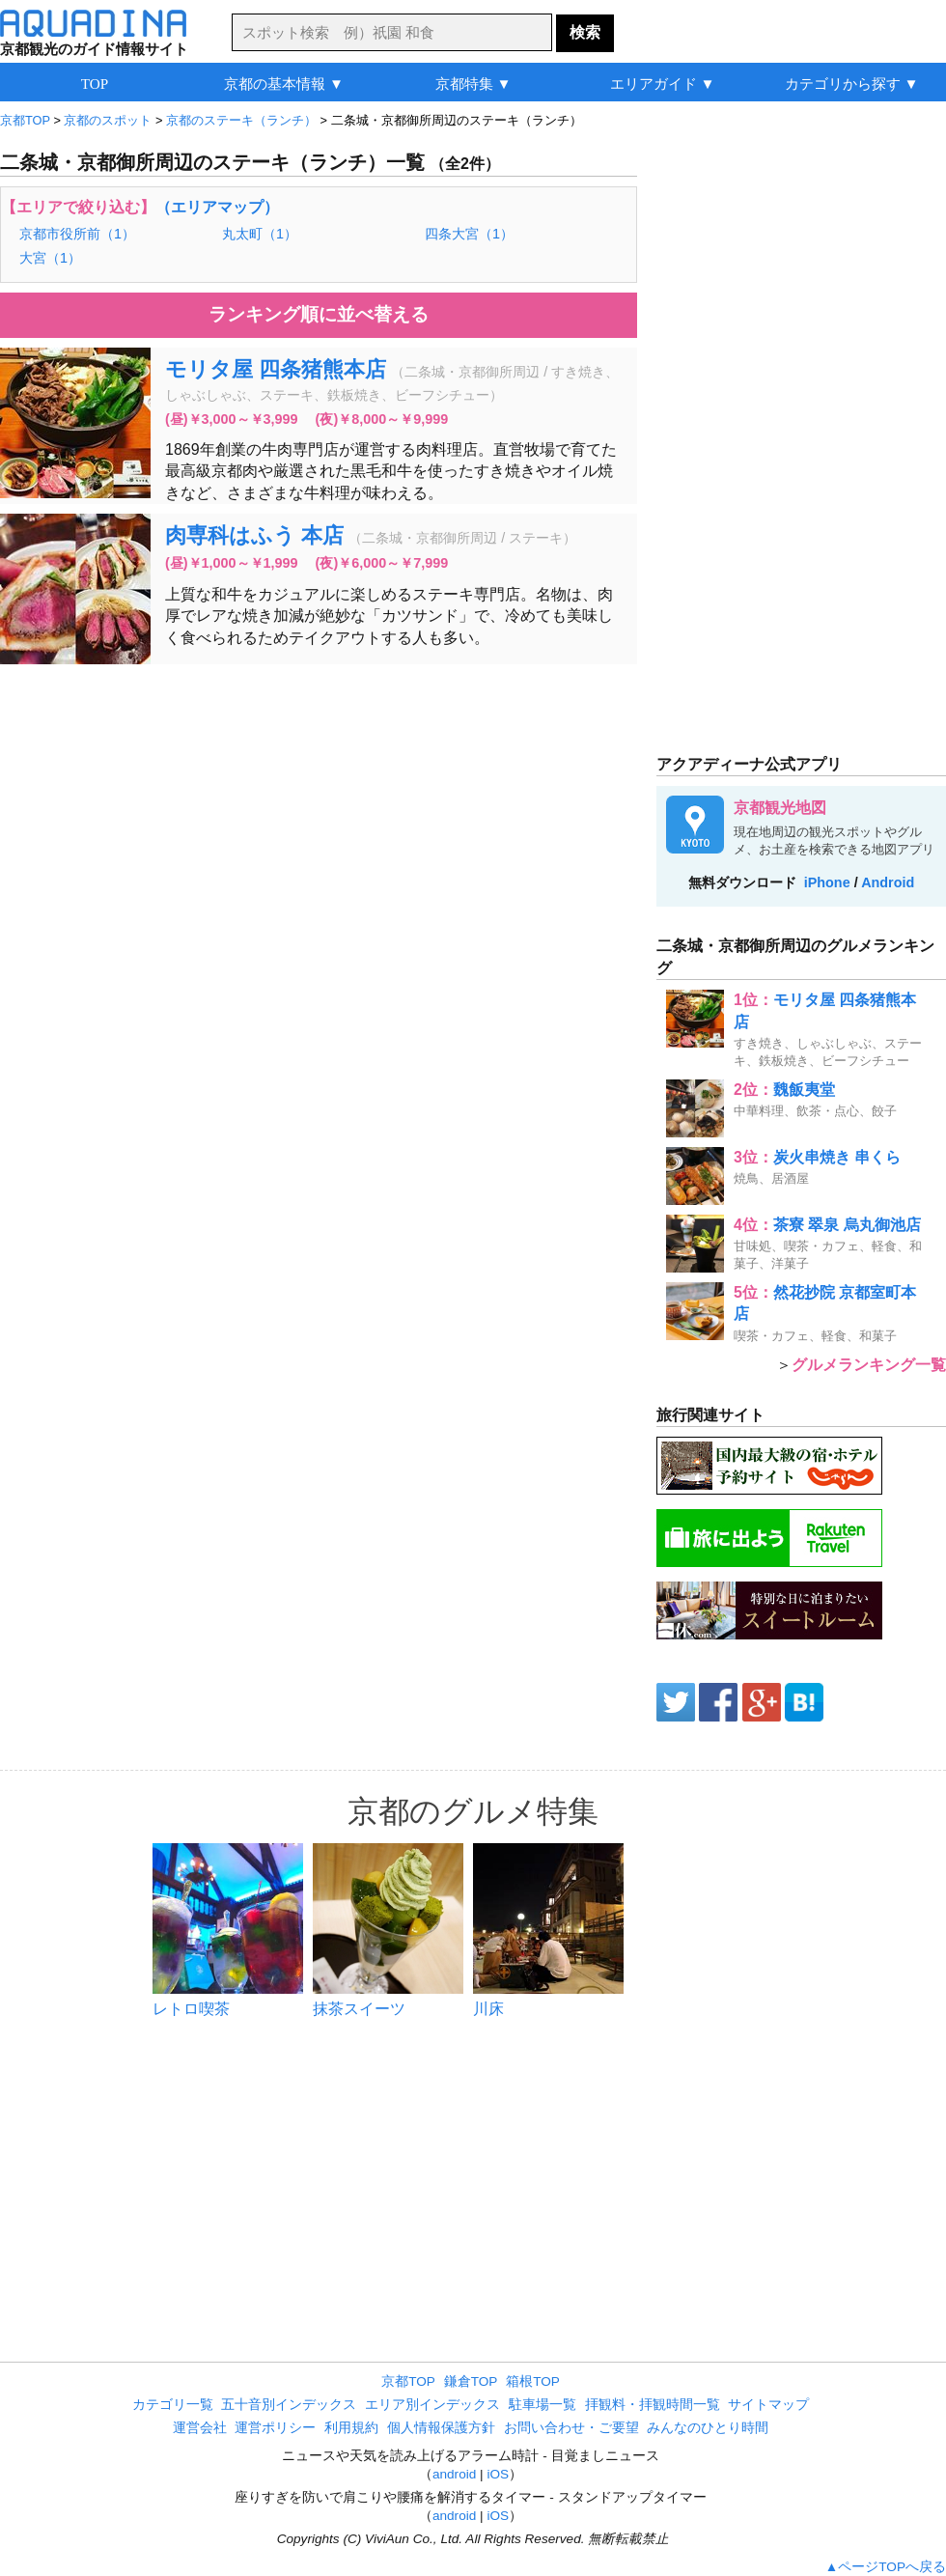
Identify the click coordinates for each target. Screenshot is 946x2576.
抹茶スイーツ (359, 2009)
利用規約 (351, 2428)
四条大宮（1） (469, 233)
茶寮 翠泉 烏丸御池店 (847, 1225)
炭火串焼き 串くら (837, 1157)
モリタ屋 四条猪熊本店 (275, 369)
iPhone (827, 882)
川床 (488, 2009)
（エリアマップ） (217, 207)
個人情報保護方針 (441, 2428)
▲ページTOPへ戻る (885, 2567)
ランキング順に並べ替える (319, 314)
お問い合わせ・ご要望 (571, 2428)
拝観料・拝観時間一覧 (652, 2404)
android (454, 2474)
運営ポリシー (275, 2428)
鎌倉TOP (471, 2381)
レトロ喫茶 (191, 2009)
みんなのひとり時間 (707, 2428)
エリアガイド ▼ (662, 83)
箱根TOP (533, 2381)
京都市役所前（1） (77, 233)
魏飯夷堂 (804, 1089)
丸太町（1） (259, 233)
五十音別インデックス (288, 2404)
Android (887, 882)
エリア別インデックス (432, 2404)
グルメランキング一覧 (869, 1365)
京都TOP (408, 2381)
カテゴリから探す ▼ (852, 83)
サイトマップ (768, 2404)
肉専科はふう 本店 (254, 535)
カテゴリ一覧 (172, 2404)
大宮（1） (50, 258)
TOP (94, 83)
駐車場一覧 (542, 2404)
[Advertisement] (318, 819)
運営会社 (200, 2428)
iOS (498, 2474)
